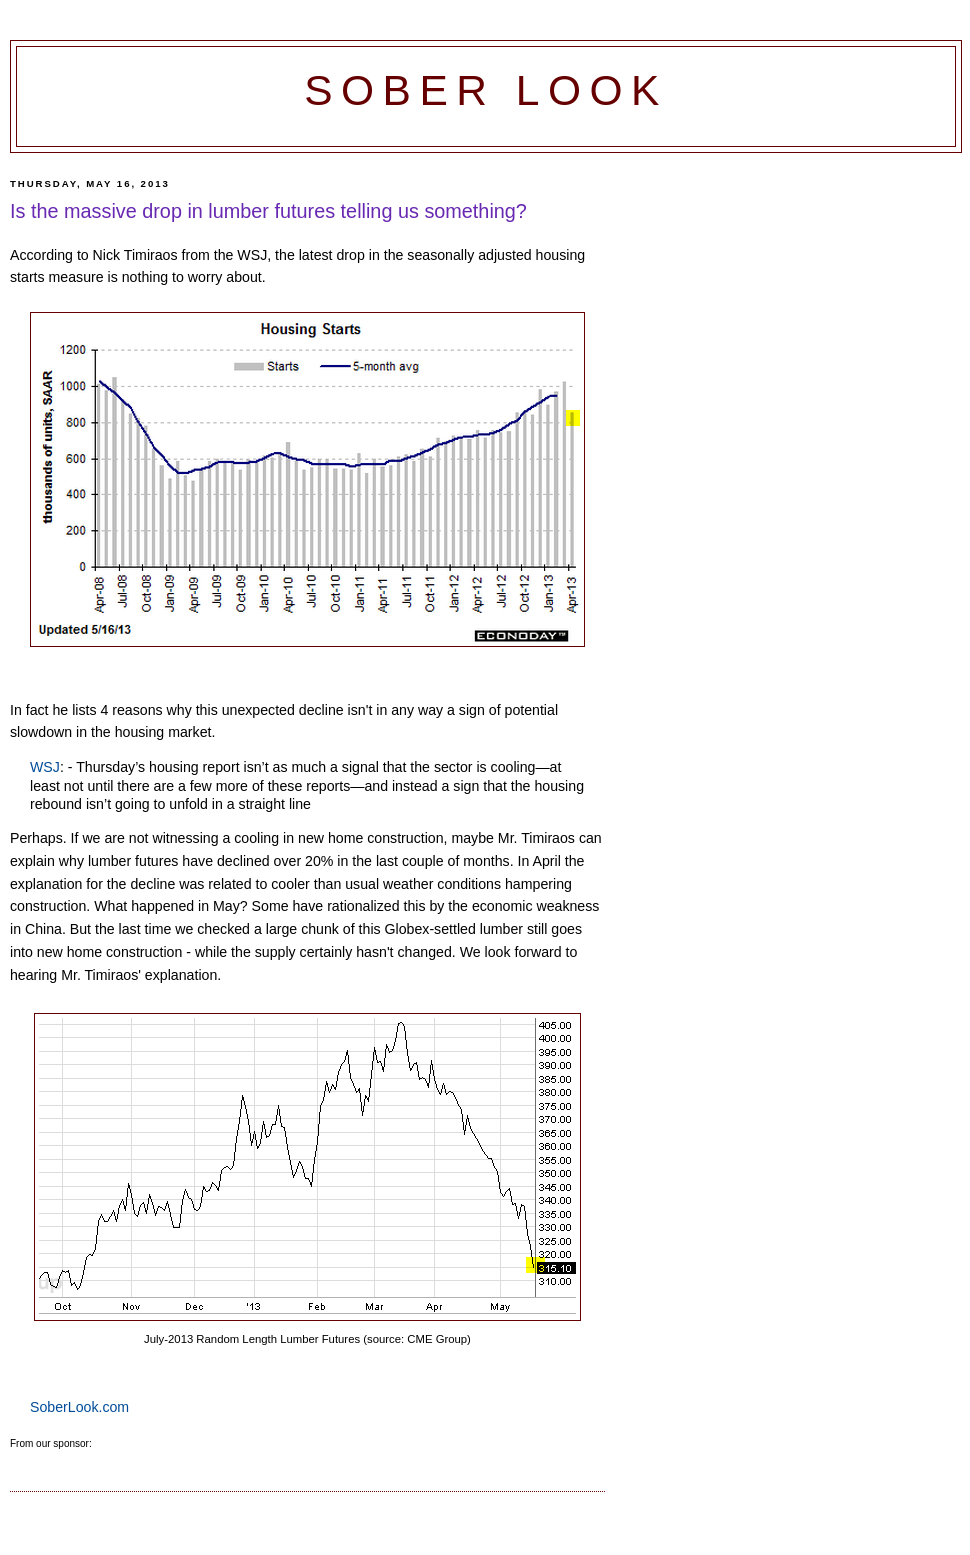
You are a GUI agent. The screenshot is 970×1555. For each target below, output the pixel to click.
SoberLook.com (79, 1407)
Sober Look (486, 90)
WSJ (45, 767)
